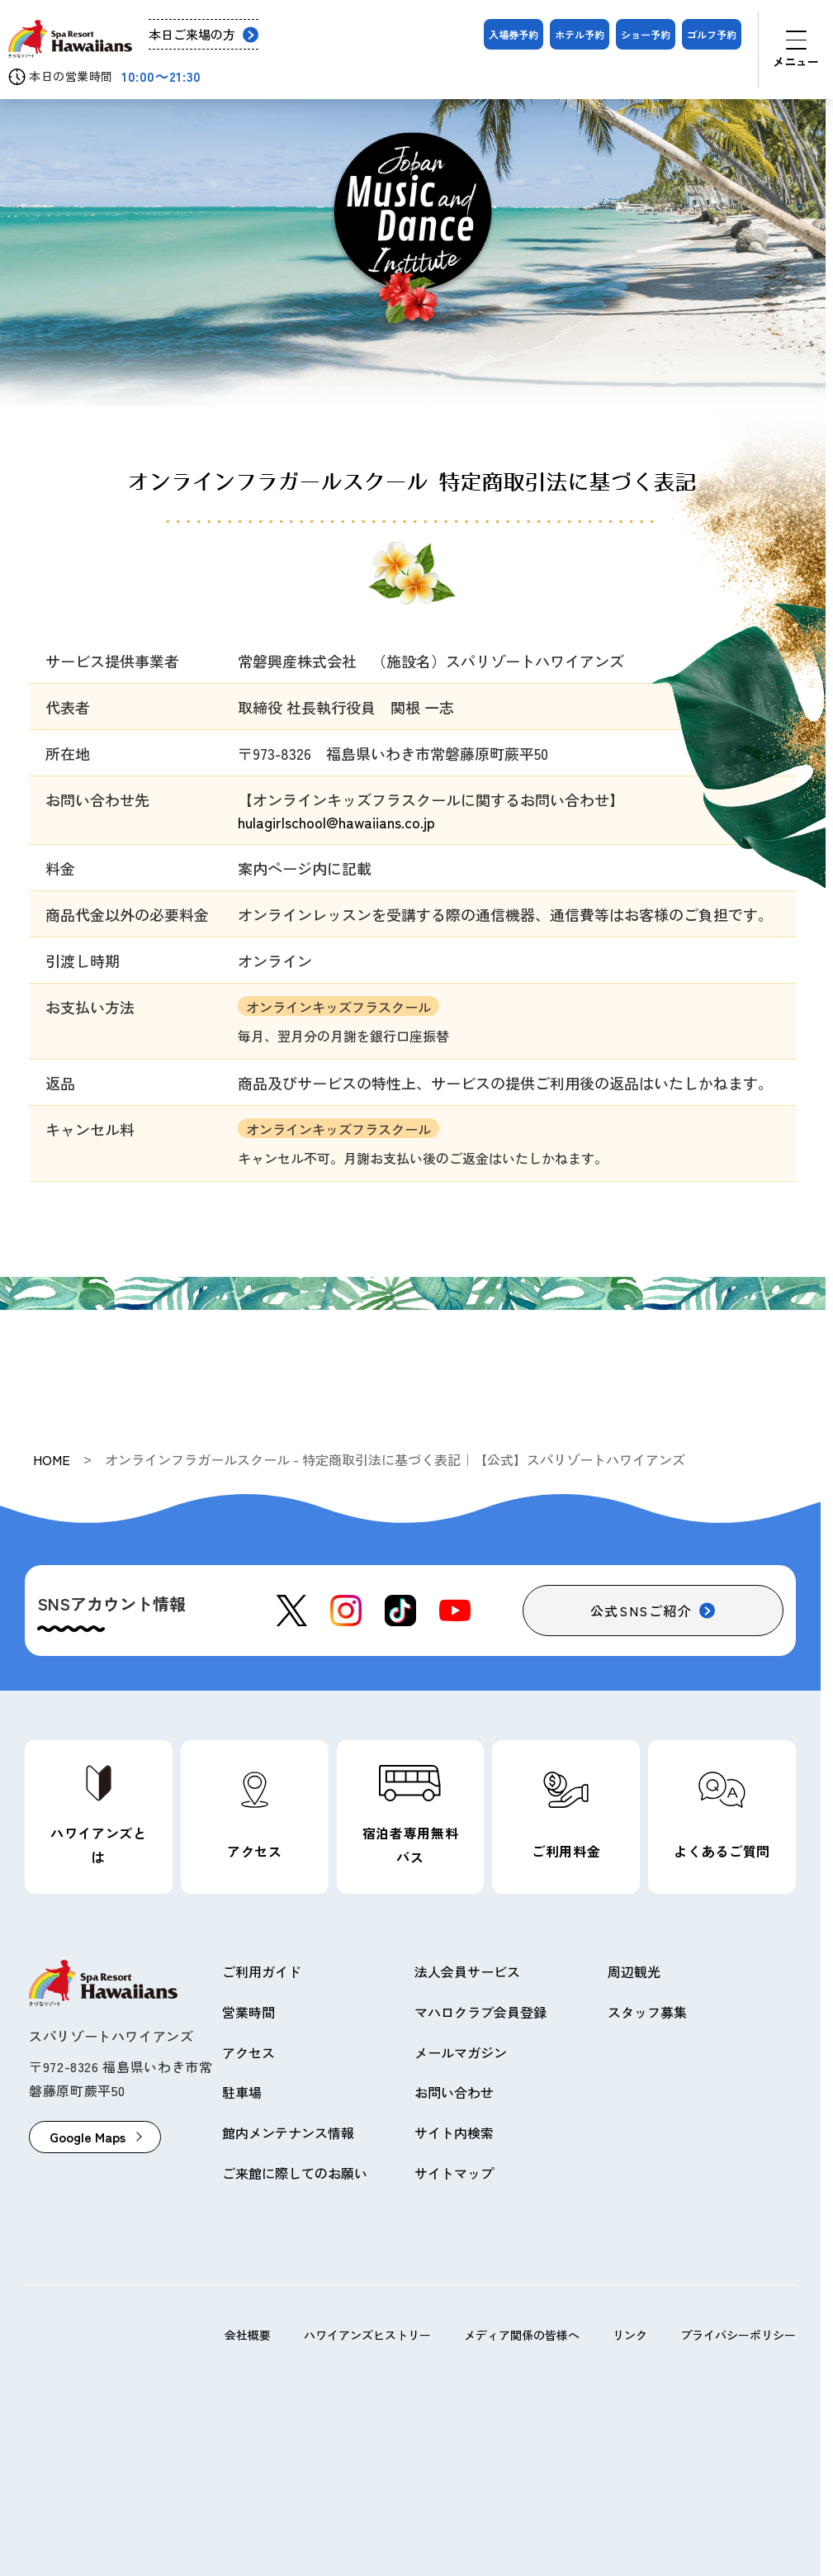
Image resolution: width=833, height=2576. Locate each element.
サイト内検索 (454, 2132)
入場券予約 (513, 34)
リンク (630, 2335)
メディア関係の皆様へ (522, 2335)
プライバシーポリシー (738, 2335)
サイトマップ (454, 2173)
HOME (51, 1459)
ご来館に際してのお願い (294, 2173)
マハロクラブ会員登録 (480, 2012)
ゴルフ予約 (711, 34)
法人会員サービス (467, 1971)
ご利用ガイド (261, 1971)
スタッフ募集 (647, 2012)
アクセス (248, 2052)
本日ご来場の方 (192, 34)
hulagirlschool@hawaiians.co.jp (336, 822)
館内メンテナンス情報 (288, 2132)
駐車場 (242, 2092)
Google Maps (87, 2137)
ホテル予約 (579, 34)
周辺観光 (634, 1971)
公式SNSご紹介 (641, 1610)
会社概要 (248, 2335)
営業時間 (248, 2012)
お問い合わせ (454, 2092)
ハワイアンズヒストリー (367, 2335)
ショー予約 (645, 34)
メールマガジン (460, 2052)
